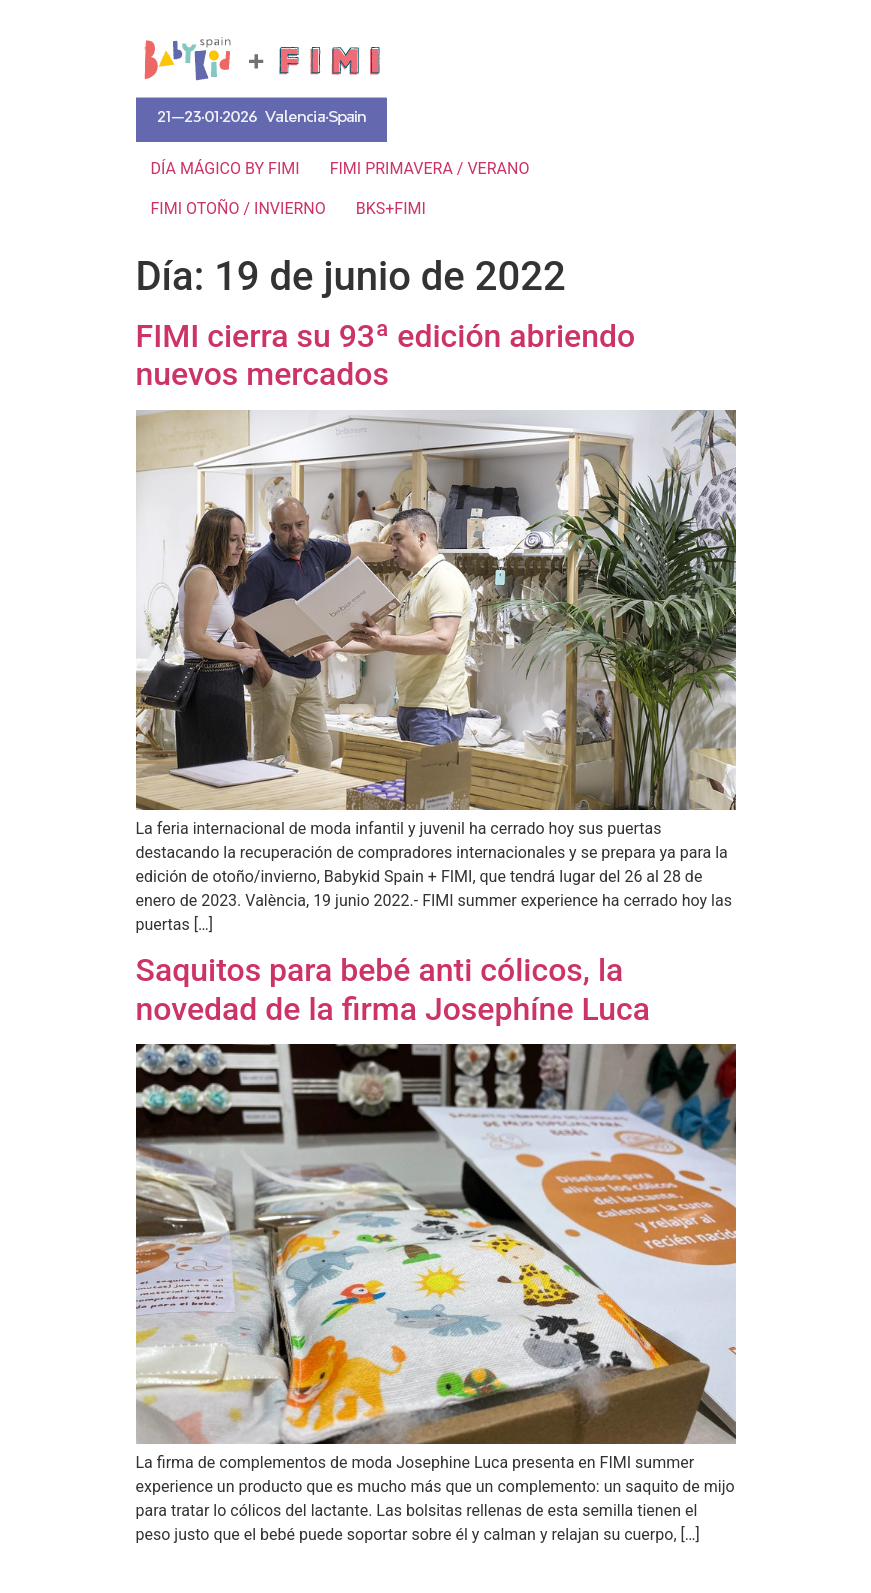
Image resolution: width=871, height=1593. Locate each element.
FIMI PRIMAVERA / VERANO (430, 168)
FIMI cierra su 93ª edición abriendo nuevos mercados (386, 355)
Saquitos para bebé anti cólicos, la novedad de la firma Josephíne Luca (393, 989)
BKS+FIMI (391, 208)
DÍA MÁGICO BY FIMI (225, 168)
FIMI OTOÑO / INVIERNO (238, 208)
